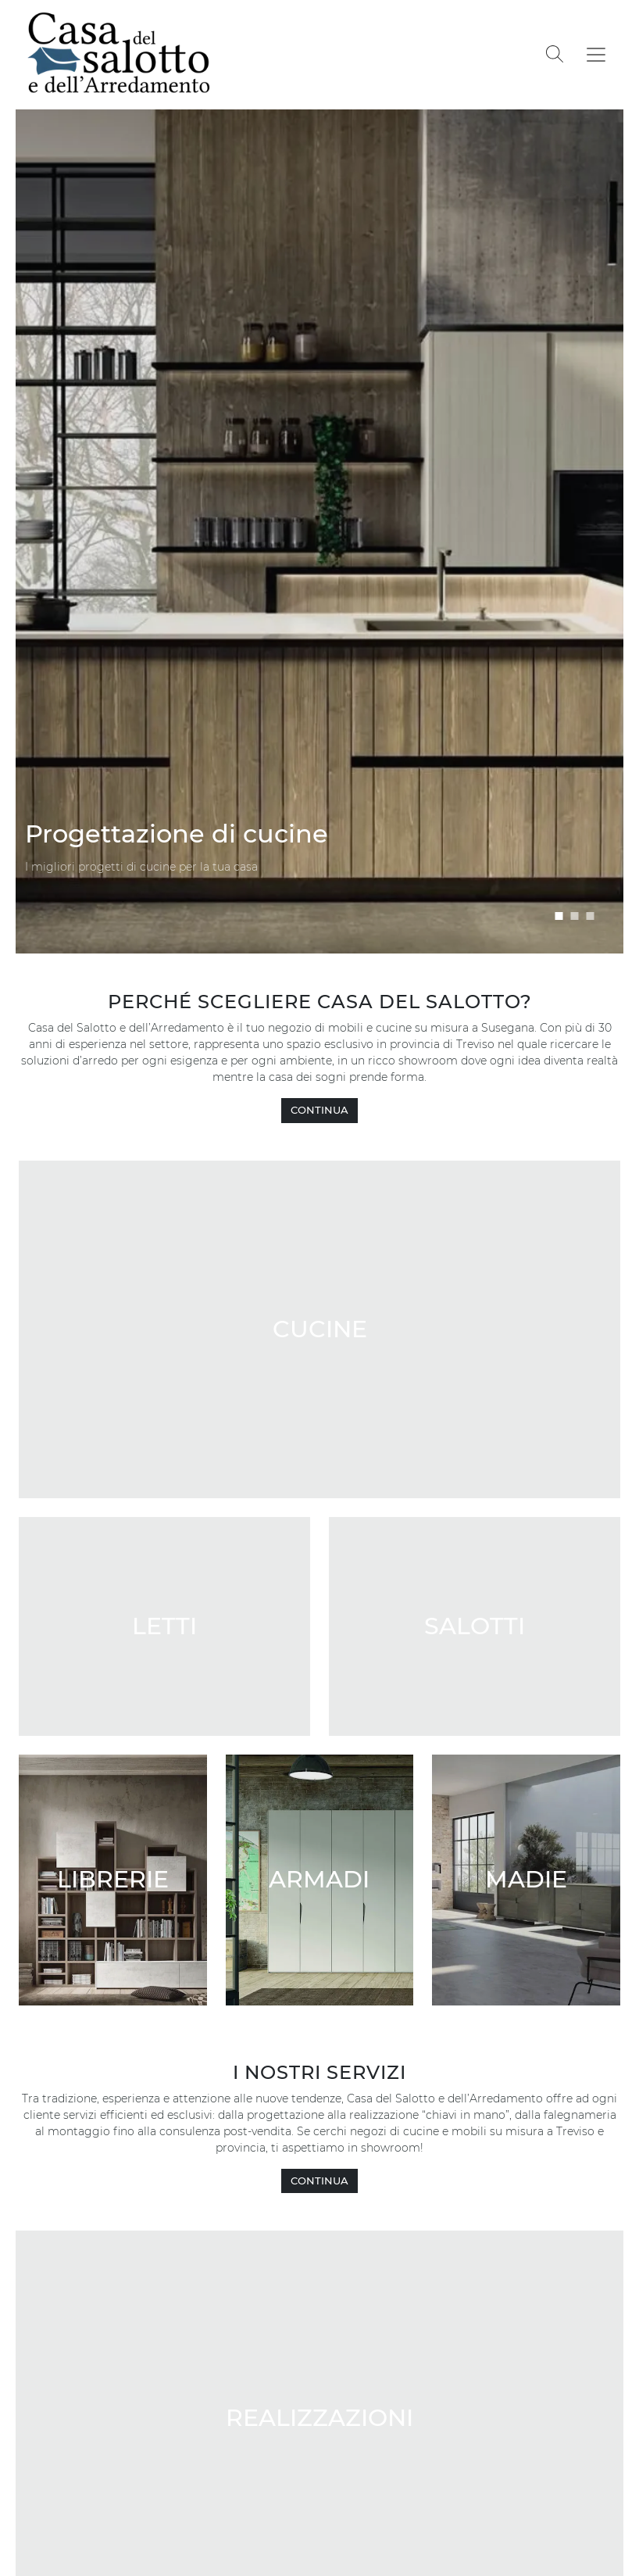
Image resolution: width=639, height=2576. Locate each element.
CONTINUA (319, 1110)
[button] (559, 916)
